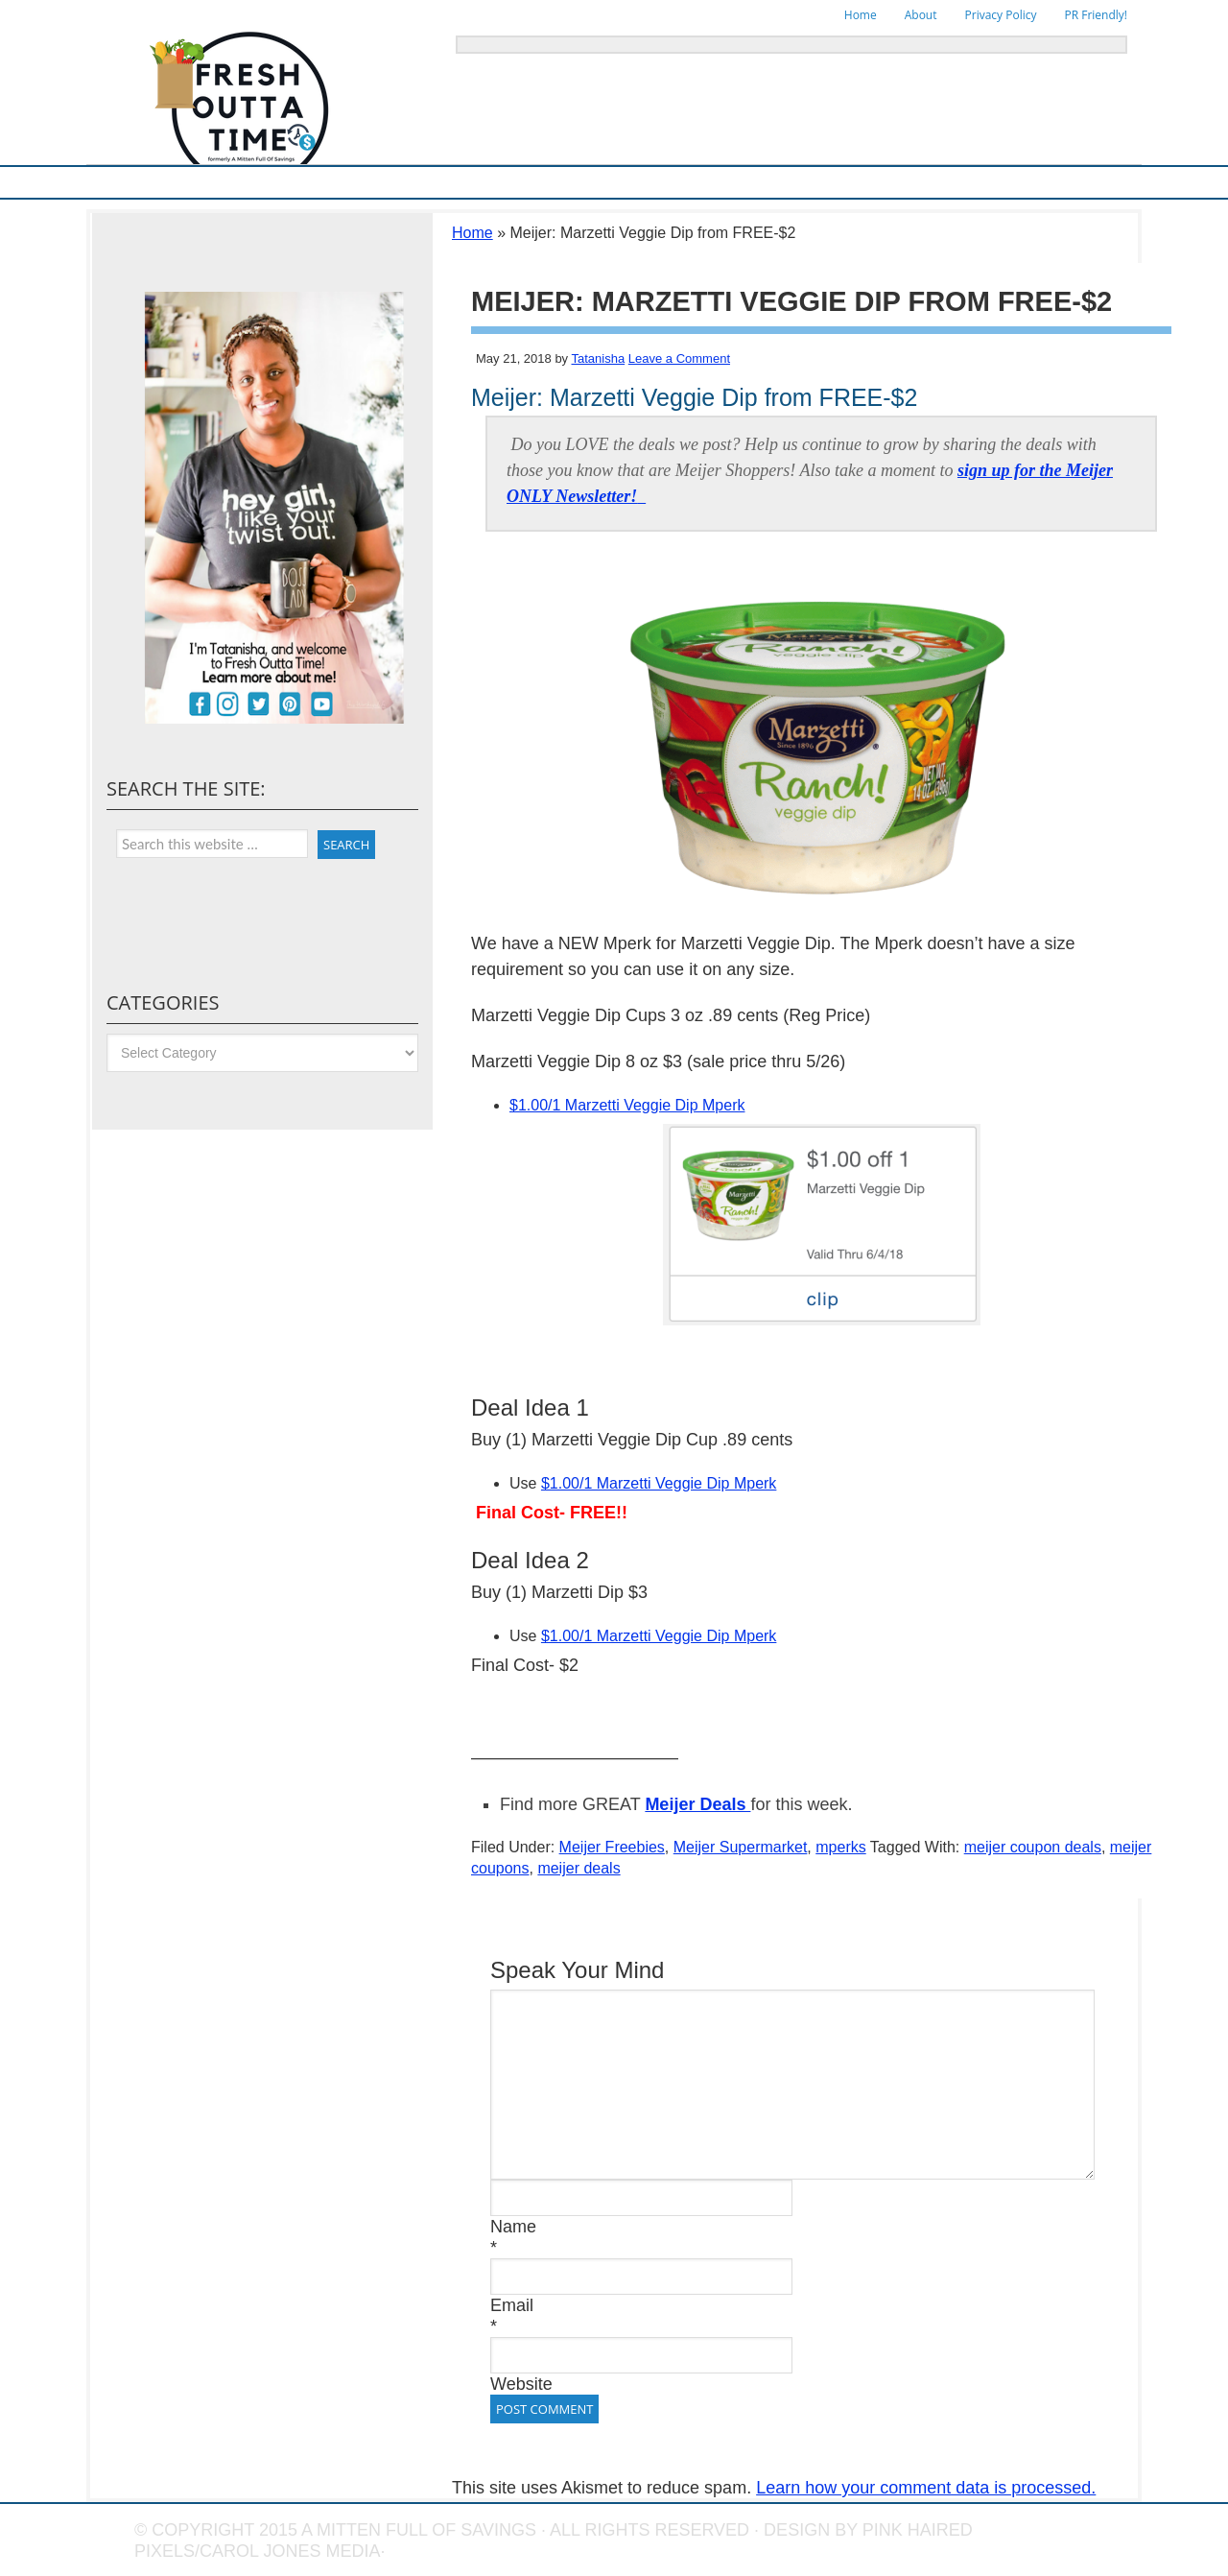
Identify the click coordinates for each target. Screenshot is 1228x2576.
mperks (840, 1847)
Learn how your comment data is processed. (926, 2487)
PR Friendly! (1095, 15)
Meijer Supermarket (225, 182)
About (921, 15)
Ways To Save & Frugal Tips (373, 182)
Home (860, 15)
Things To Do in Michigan (715, 182)
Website (521, 2384)
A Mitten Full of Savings (418, 2530)
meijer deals (578, 1868)
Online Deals (589, 182)
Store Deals (499, 182)
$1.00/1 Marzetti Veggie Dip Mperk (626, 1105)
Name (513, 2226)
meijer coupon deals (1032, 1847)
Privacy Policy (1001, 15)
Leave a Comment (679, 358)
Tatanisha (599, 358)
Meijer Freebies (612, 1847)
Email (511, 2305)
